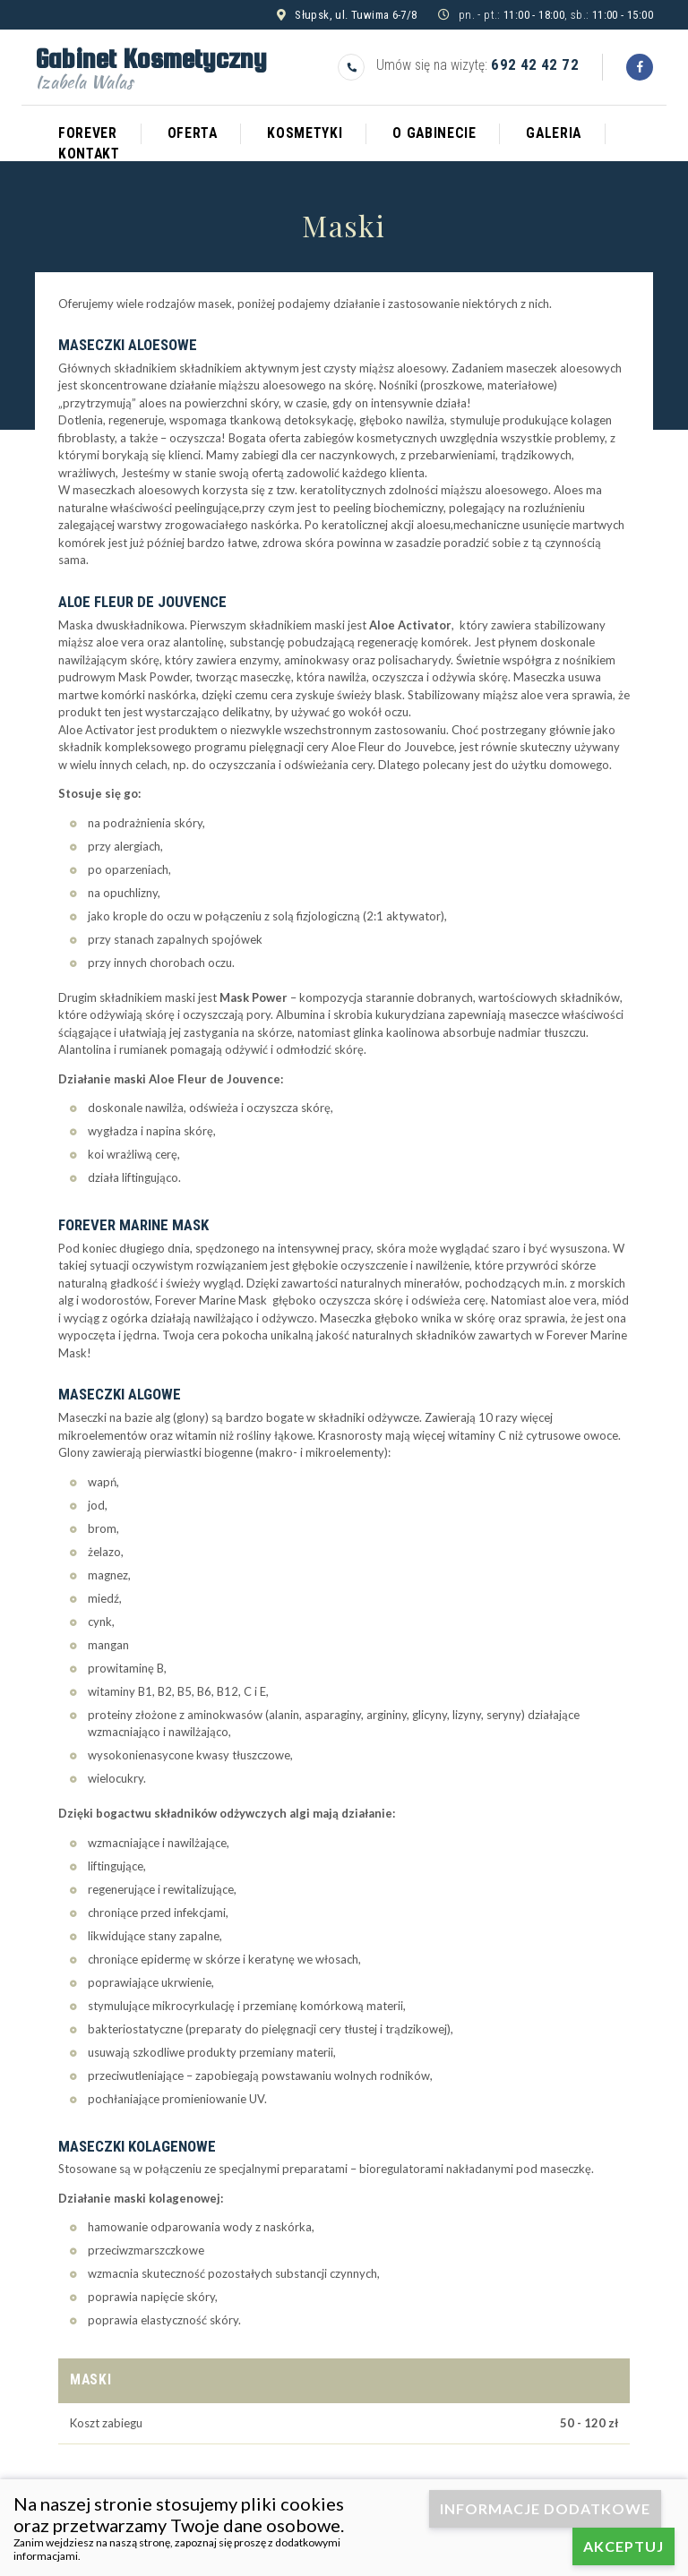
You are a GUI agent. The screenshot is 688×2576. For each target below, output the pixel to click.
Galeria (553, 133)
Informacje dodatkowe (545, 2508)
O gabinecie (434, 133)
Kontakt (89, 154)
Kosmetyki (304, 133)
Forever (87, 133)
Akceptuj (623, 2546)
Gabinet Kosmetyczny (151, 65)
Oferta (193, 133)
